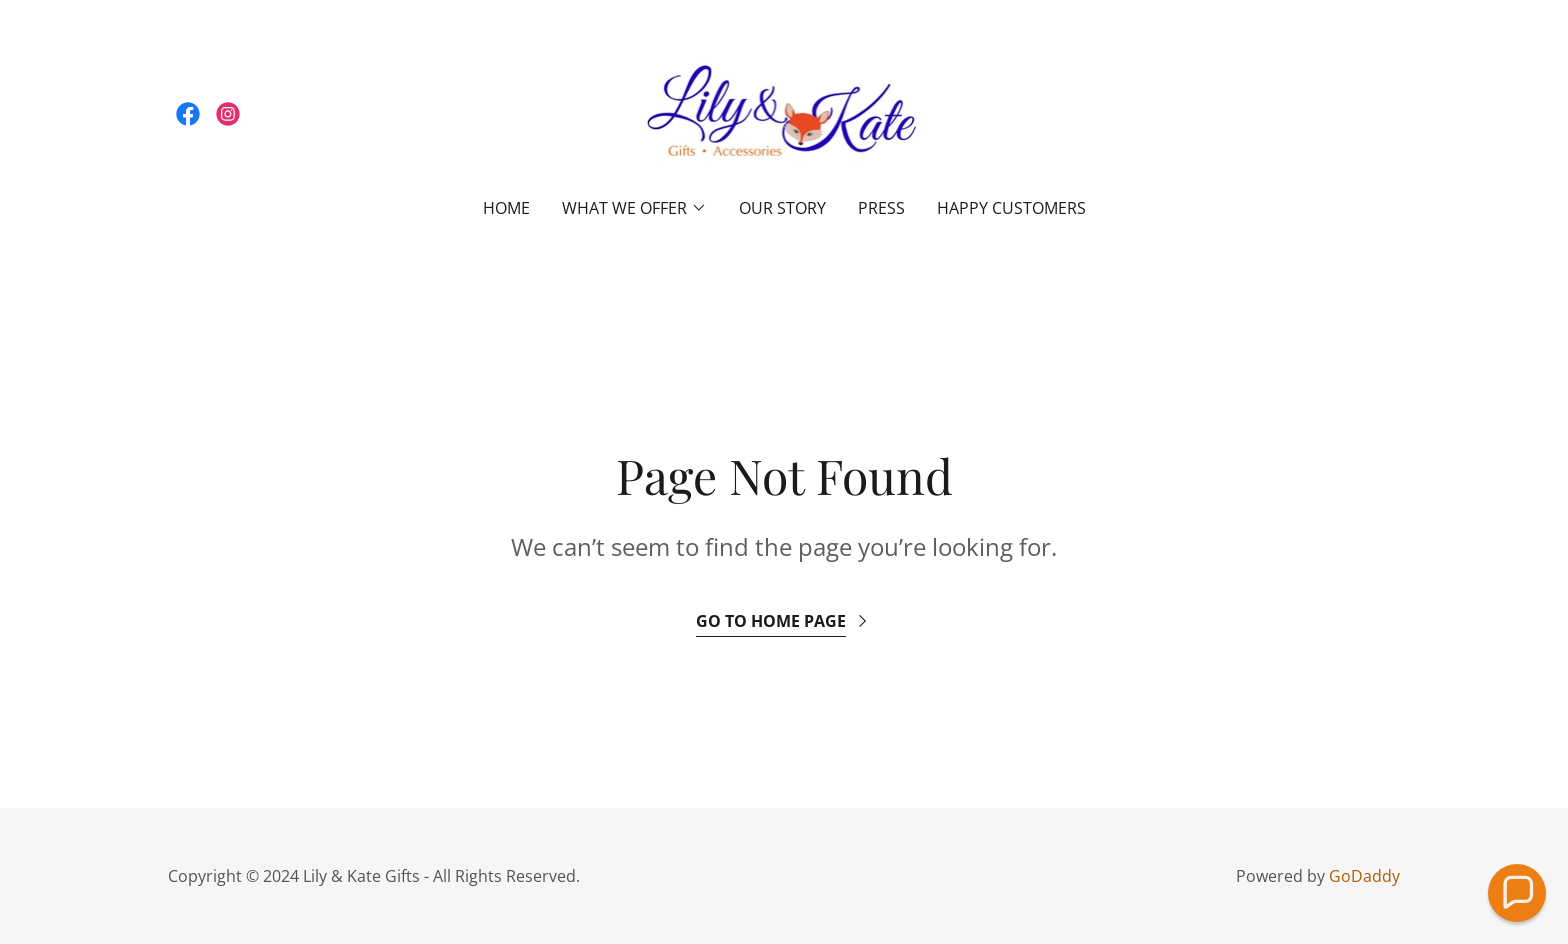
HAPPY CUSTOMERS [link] (1011, 208)
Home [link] (506, 208)
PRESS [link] (881, 208)
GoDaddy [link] (1364, 876)
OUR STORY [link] (782, 208)
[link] (188, 114)
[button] (634, 208)
